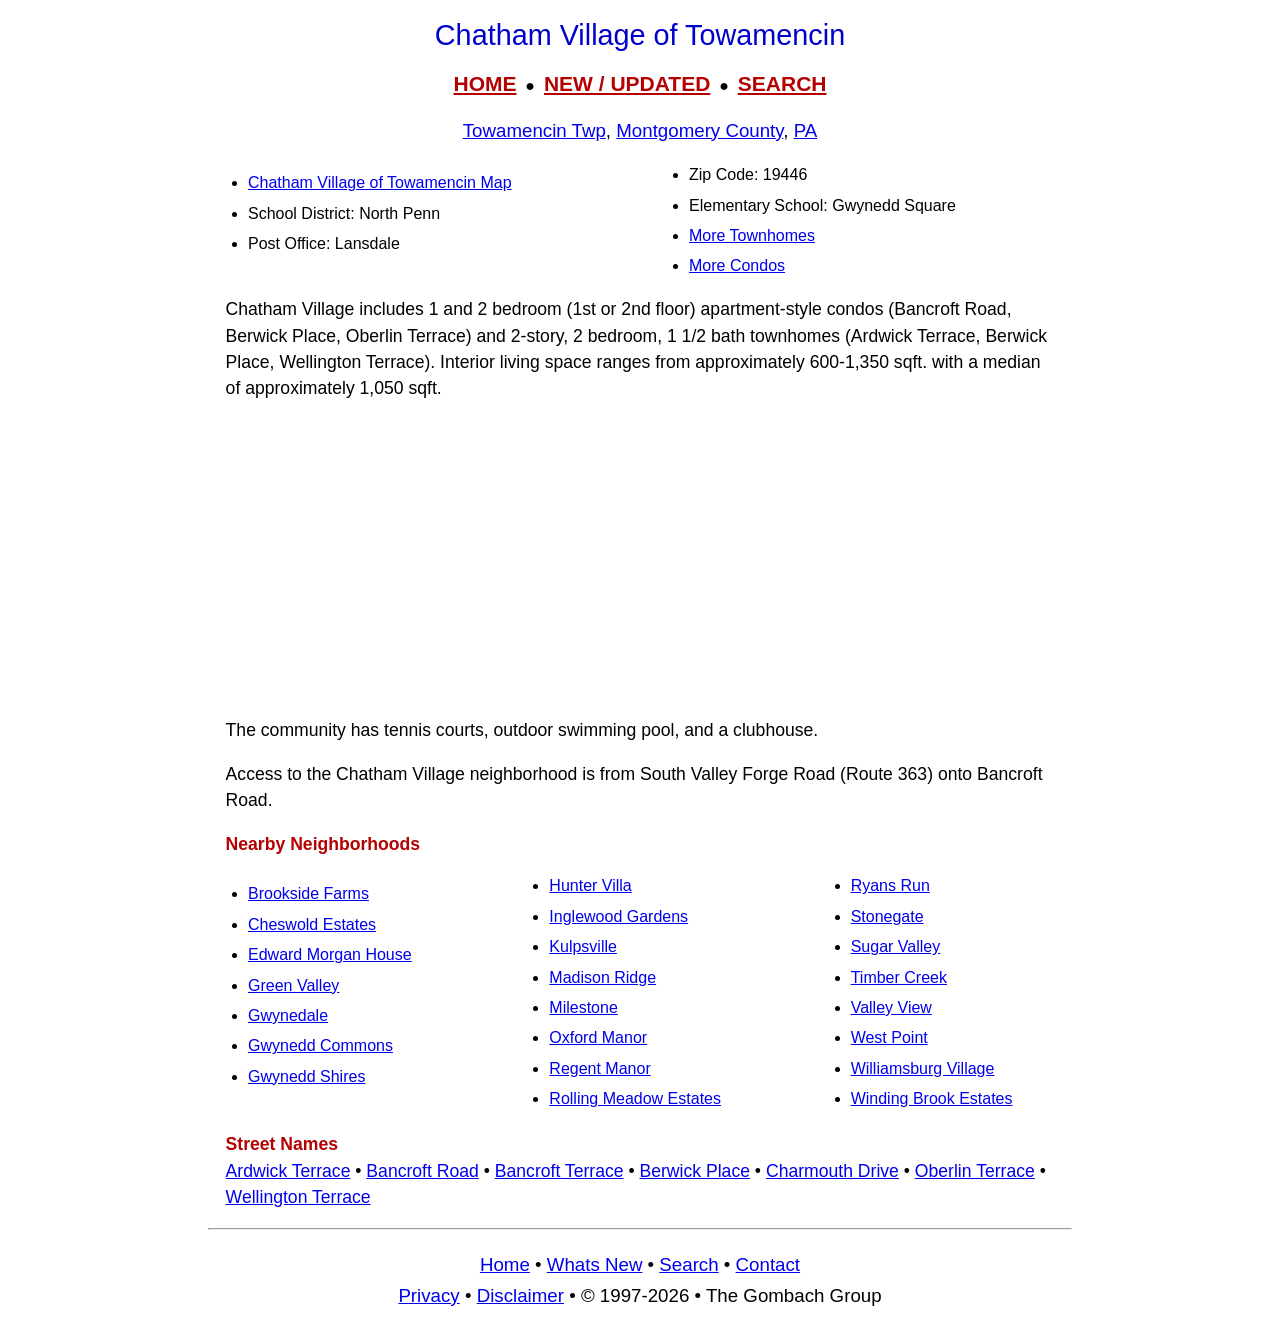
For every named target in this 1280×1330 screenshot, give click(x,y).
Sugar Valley (896, 946)
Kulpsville (583, 946)
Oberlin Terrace (975, 1171)
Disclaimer (520, 1295)
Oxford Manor (598, 1037)
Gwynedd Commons (320, 1045)
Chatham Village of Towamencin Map (380, 182)
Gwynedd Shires (306, 1076)
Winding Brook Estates (932, 1098)
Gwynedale (288, 1015)
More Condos (737, 265)
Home (505, 1264)
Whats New (595, 1264)
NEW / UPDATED (627, 83)
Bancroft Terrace (559, 1171)
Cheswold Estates (312, 924)
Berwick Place (694, 1171)
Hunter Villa (590, 885)
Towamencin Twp (534, 130)
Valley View (891, 1007)
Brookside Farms (308, 893)
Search (688, 1264)
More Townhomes (752, 235)
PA (806, 130)
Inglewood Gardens (618, 916)
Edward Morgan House (330, 954)
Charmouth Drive (832, 1171)
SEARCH (782, 83)
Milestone (583, 1007)
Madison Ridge (602, 977)
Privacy (428, 1295)
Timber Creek (899, 977)
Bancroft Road (422, 1171)
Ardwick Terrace (288, 1171)
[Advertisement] (640, 559)
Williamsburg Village (923, 1068)
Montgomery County (699, 130)
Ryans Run (890, 885)
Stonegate (887, 916)
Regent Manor (599, 1068)
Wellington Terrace (298, 1197)
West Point (889, 1037)
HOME (484, 83)
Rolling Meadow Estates (635, 1098)
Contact (768, 1264)
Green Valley (293, 985)
